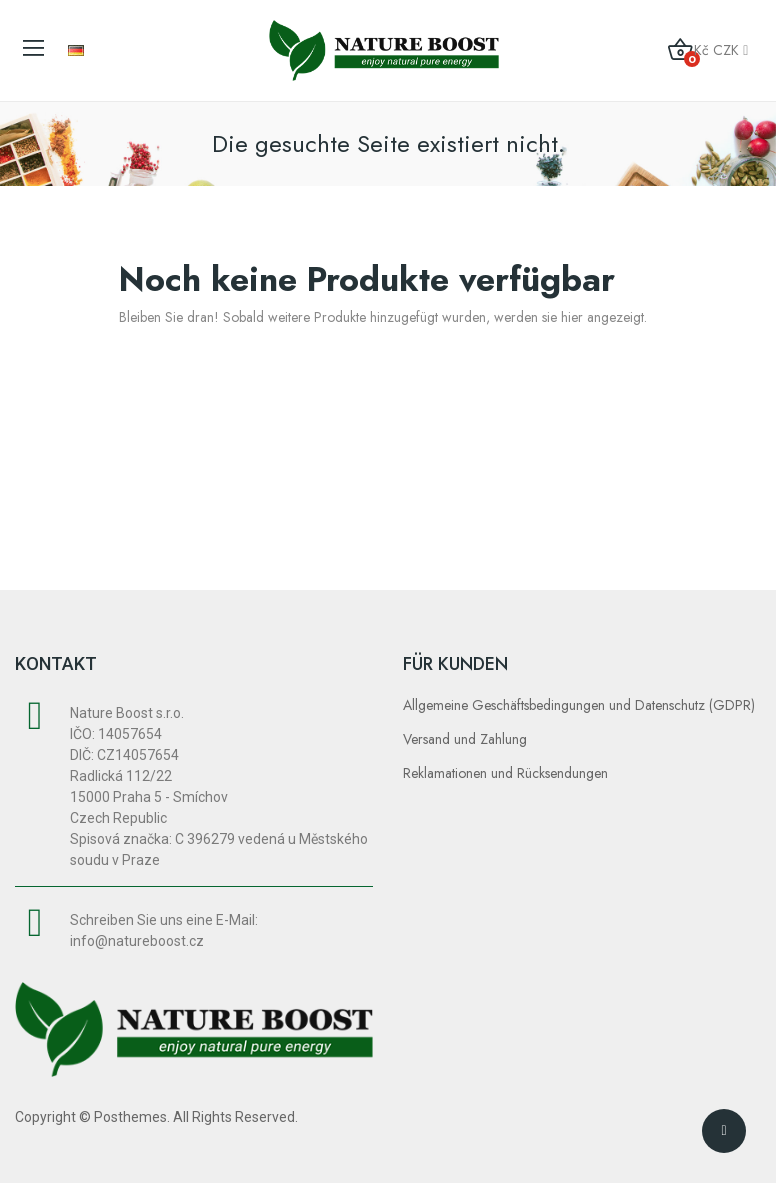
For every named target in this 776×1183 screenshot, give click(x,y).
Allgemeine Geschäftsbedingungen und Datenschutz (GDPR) (579, 705)
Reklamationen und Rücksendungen (505, 773)
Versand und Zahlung (465, 739)
